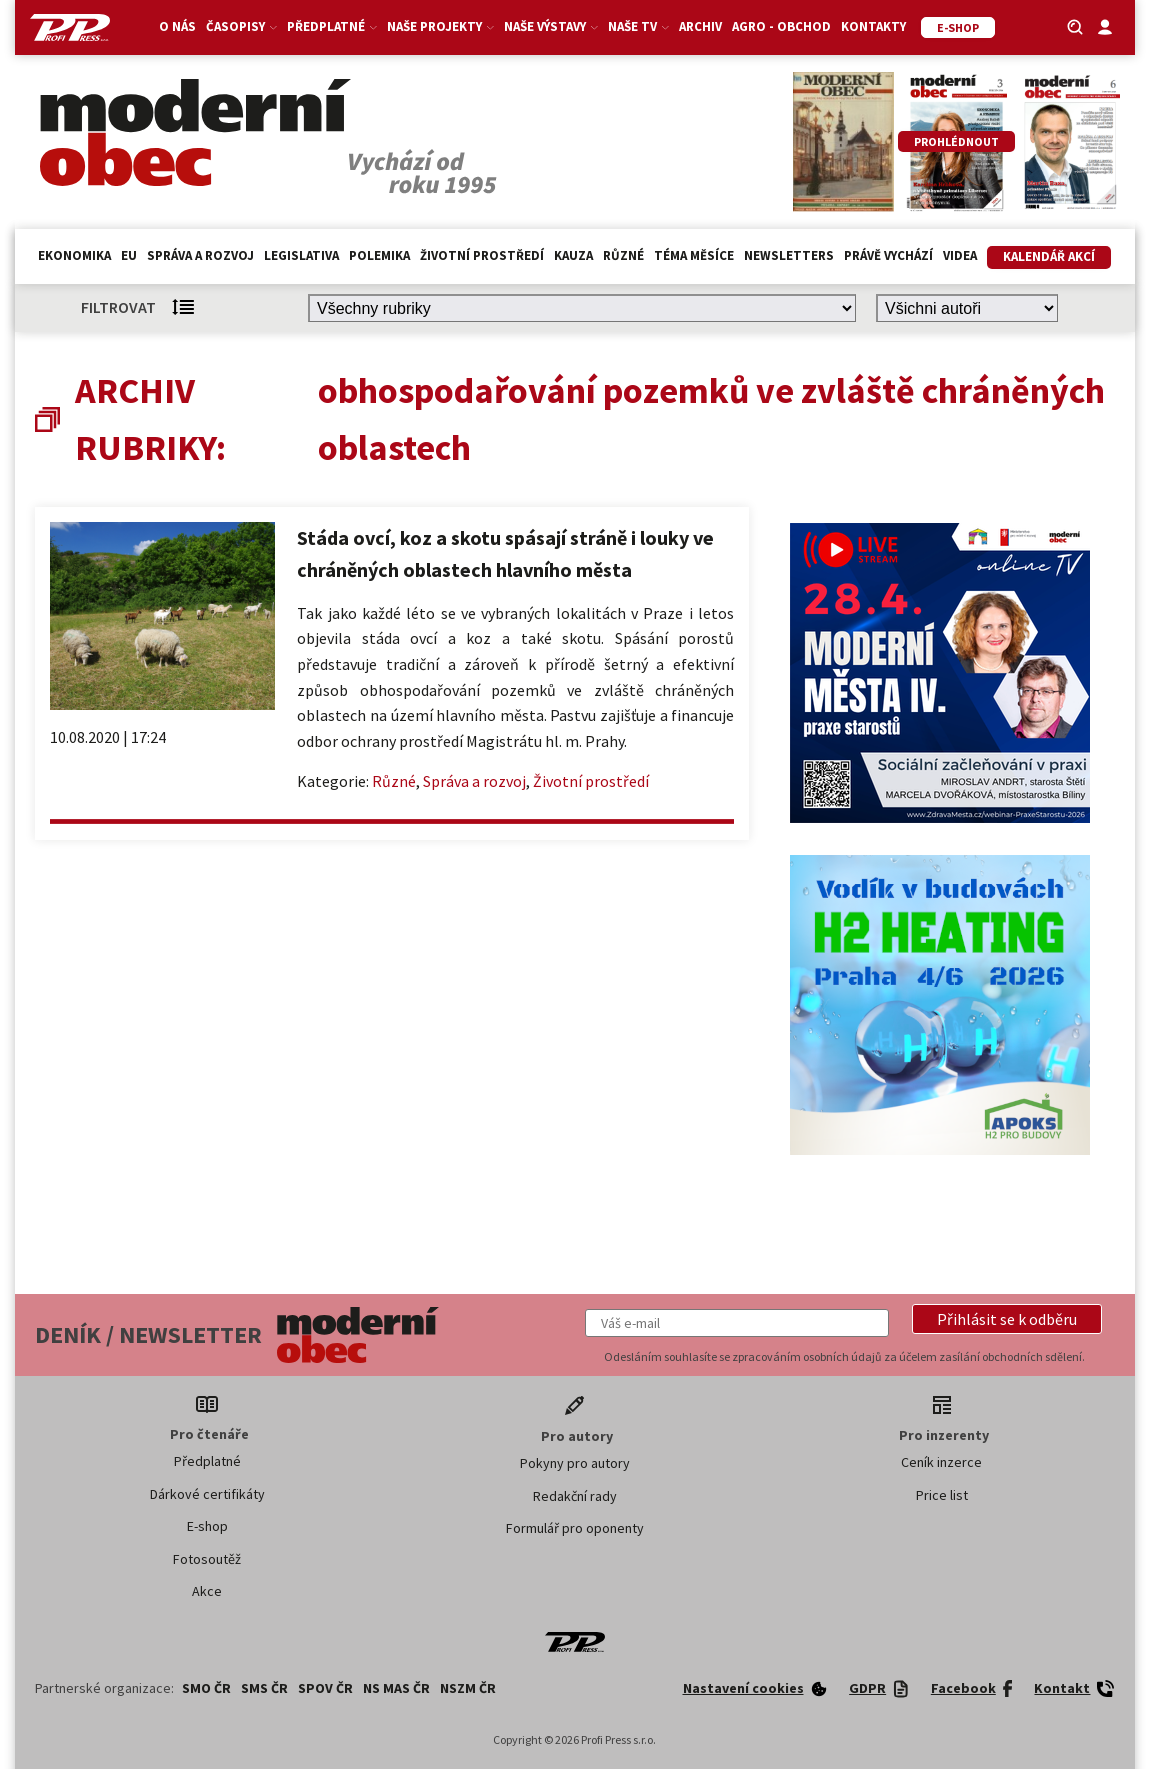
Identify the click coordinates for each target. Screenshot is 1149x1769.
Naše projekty (440, 26)
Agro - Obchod (781, 26)
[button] (1007, 1319)
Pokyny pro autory (575, 1463)
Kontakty (873, 26)
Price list (942, 1495)
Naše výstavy (551, 26)
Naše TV (638, 26)
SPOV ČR (325, 1688)
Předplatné (332, 26)
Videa (960, 255)
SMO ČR (206, 1688)
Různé (623, 255)
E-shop (207, 1526)
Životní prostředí (482, 255)
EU (129, 255)
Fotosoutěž (207, 1559)
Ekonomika (74, 255)
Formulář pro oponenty (575, 1528)
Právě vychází (888, 255)
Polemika (379, 255)
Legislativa (301, 255)
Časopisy (241, 26)
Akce (207, 1591)
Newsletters (789, 255)
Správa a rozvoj (200, 255)
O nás (177, 26)
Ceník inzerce (941, 1462)
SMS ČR (264, 1688)
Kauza (573, 255)
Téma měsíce (694, 255)
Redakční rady (575, 1496)
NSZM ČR (468, 1688)
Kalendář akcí (1049, 256)
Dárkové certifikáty (207, 1494)
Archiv (700, 26)
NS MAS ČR (396, 1688)
